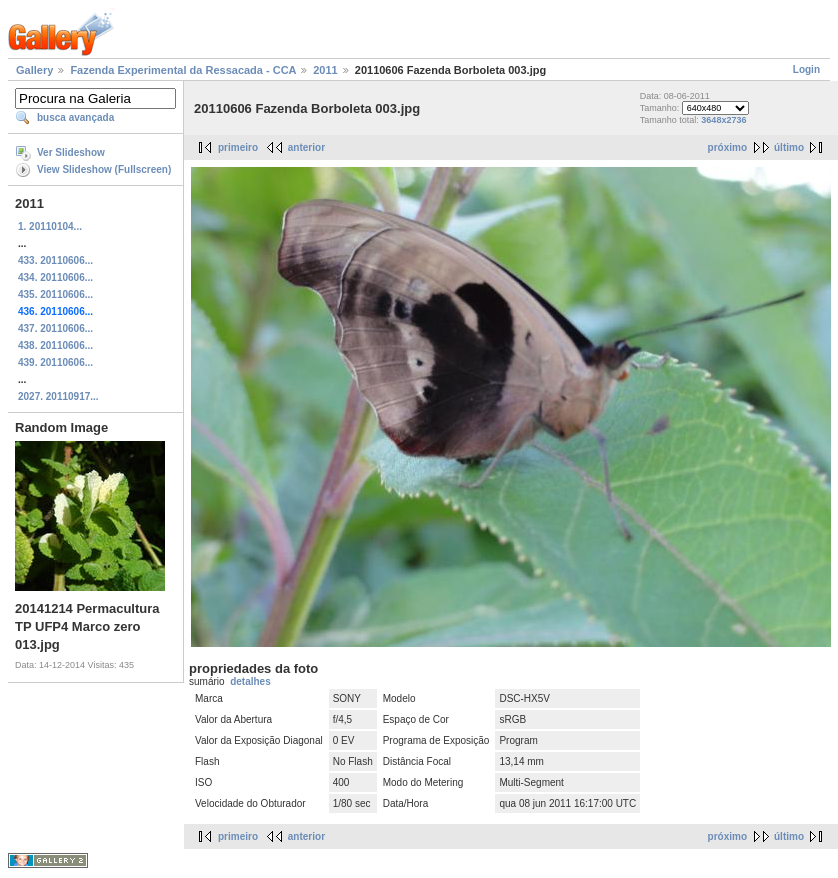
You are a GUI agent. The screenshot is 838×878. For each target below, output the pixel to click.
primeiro (238, 147)
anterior (306, 147)
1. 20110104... (50, 226)
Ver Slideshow (71, 152)
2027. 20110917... (58, 396)
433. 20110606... (55, 260)
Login (806, 69)
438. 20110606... (55, 345)
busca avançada (75, 117)
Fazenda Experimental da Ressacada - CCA (183, 70)
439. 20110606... (55, 362)
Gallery (34, 70)
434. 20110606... (55, 277)
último (789, 147)
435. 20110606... (55, 294)
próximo (727, 147)
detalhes (250, 681)
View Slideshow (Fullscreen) (104, 169)
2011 (325, 70)
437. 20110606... (55, 328)
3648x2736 (723, 120)
